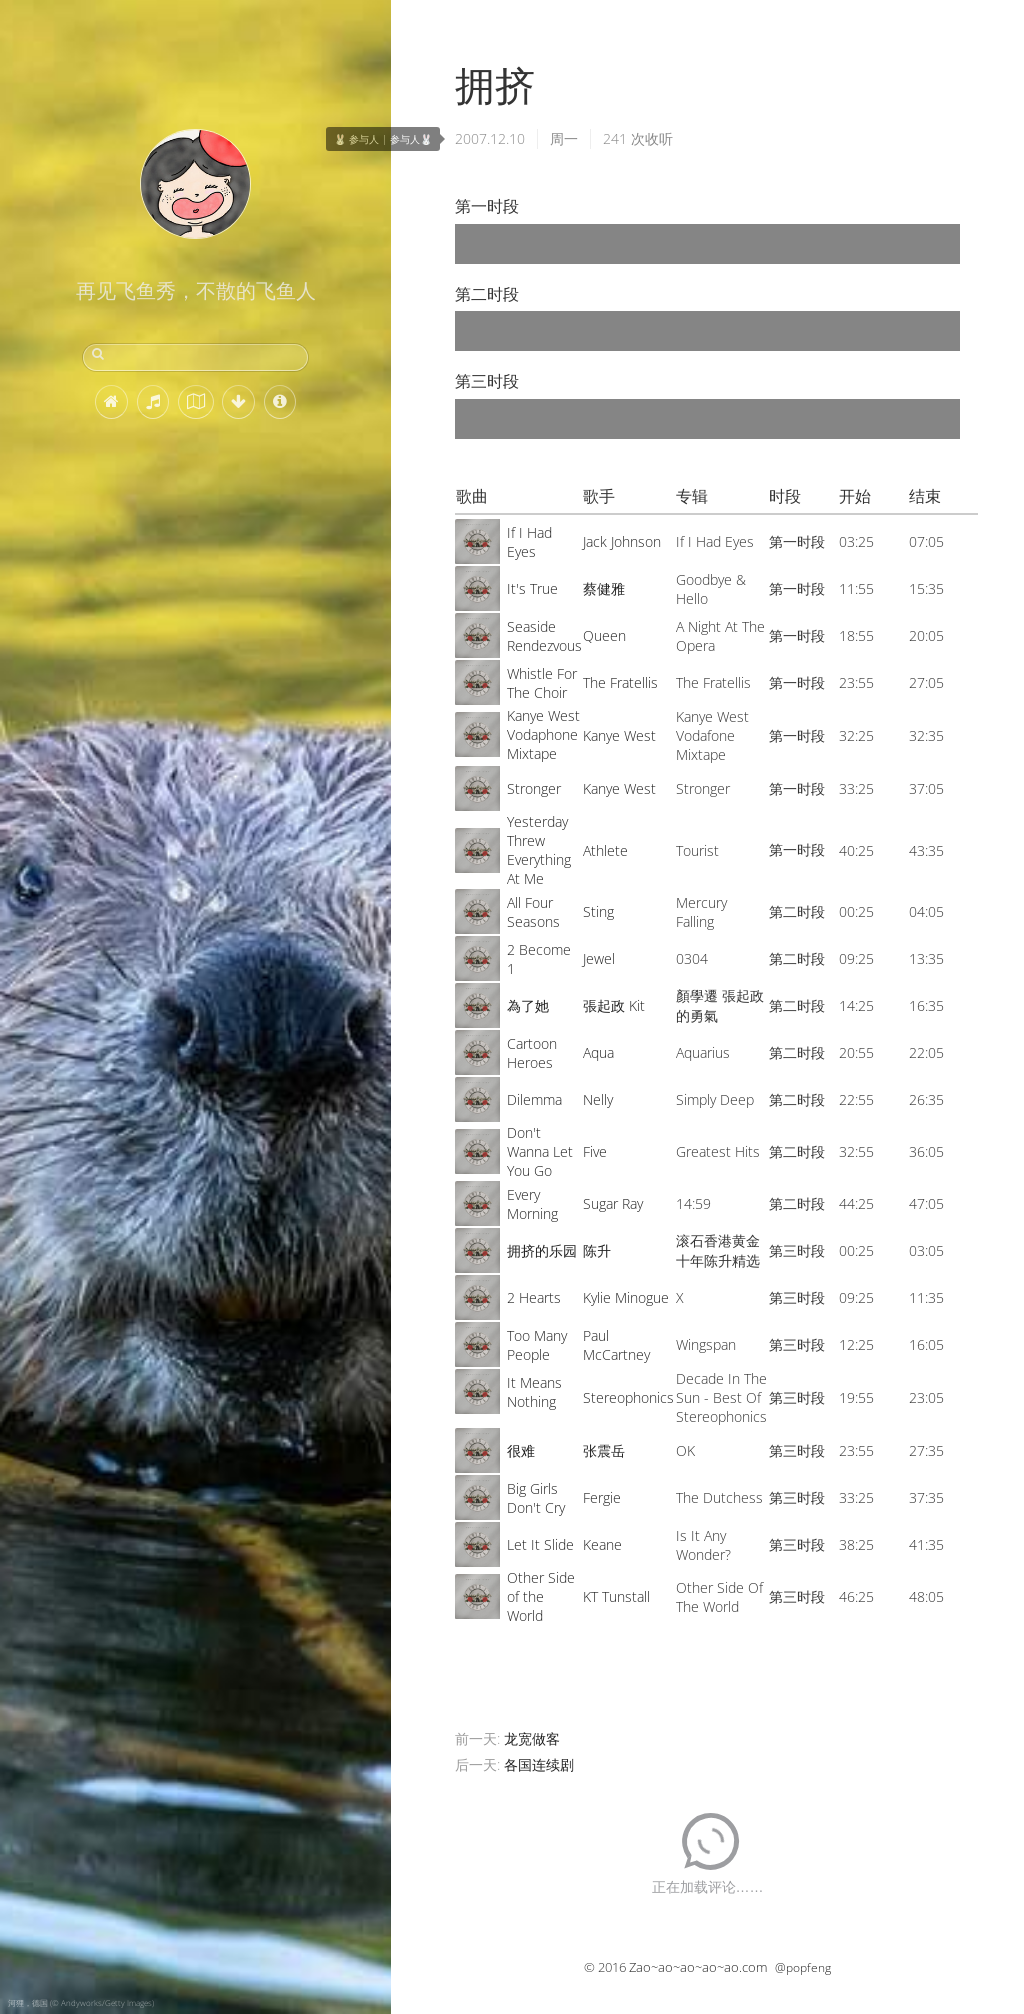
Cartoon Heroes (532, 1053)
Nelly (598, 1099)
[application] (707, 244)
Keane (602, 1544)
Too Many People (537, 1345)
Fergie (602, 1497)
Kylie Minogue (626, 1297)
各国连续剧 (539, 1764)
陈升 (597, 1250)
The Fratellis (620, 682)
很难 (521, 1450)
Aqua (598, 1052)
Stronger (534, 788)
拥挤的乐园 (542, 1250)
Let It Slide (540, 1544)
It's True (532, 588)
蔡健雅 (604, 588)
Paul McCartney (616, 1345)
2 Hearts (534, 1297)
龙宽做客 (532, 1738)
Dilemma (534, 1099)
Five (595, 1151)
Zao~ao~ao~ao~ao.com (698, 1967)
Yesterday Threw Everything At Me (539, 850)
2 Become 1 (539, 959)
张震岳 (604, 1450)
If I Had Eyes (529, 542)
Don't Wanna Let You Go (540, 1151)
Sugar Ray (613, 1203)
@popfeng (803, 1967)
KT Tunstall (616, 1596)
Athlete (605, 850)
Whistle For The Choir (542, 683)
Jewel (599, 958)
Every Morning (532, 1204)
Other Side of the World (541, 1596)
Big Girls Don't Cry (536, 1498)
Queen (604, 635)
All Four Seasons (533, 912)
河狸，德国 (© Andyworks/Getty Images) (81, 2002)
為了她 (528, 1005)
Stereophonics (628, 1397)
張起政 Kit (614, 1005)
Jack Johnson (622, 541)
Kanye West (619, 735)
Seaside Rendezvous (544, 636)
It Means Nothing (534, 1392)
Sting (598, 911)
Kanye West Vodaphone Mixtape (543, 734)
